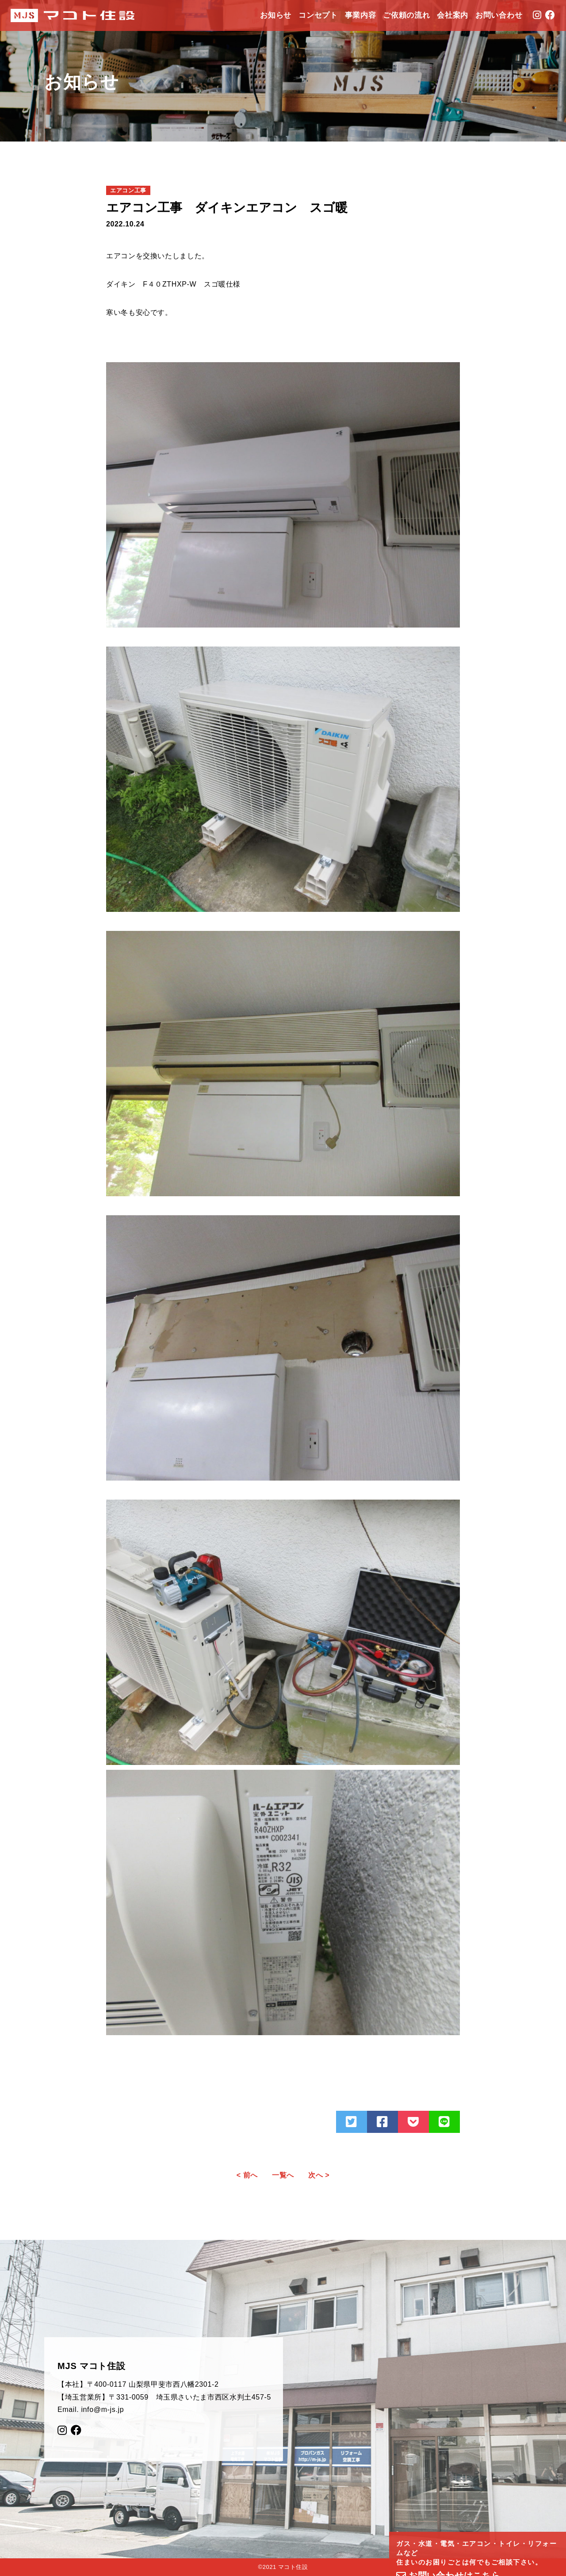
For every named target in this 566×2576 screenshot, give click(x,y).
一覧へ (283, 2175)
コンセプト (317, 15)
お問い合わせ (498, 15)
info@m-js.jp (102, 2409)
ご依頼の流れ (406, 15)
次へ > (318, 2175)
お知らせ (275, 15)
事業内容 (360, 15)
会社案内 (452, 15)
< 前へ (247, 2175)
